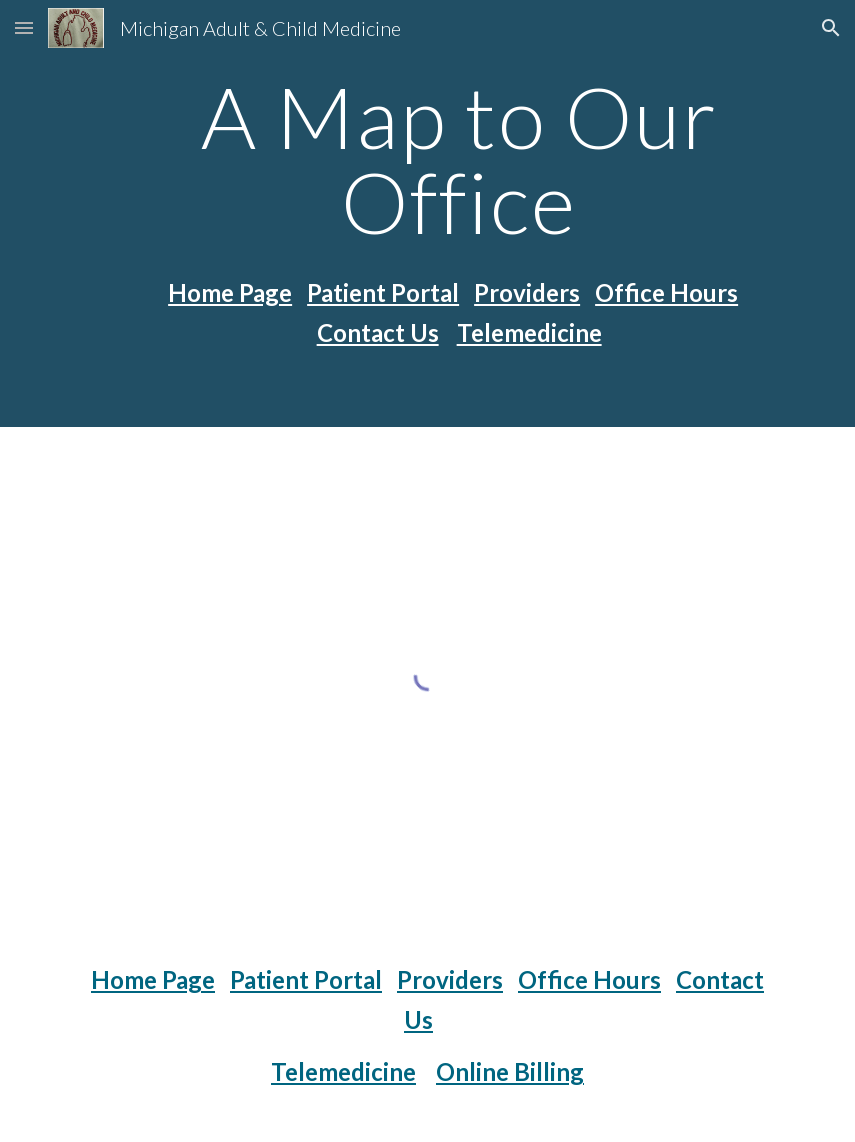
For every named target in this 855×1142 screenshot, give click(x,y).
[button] (24, 27)
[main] (459, 159)
